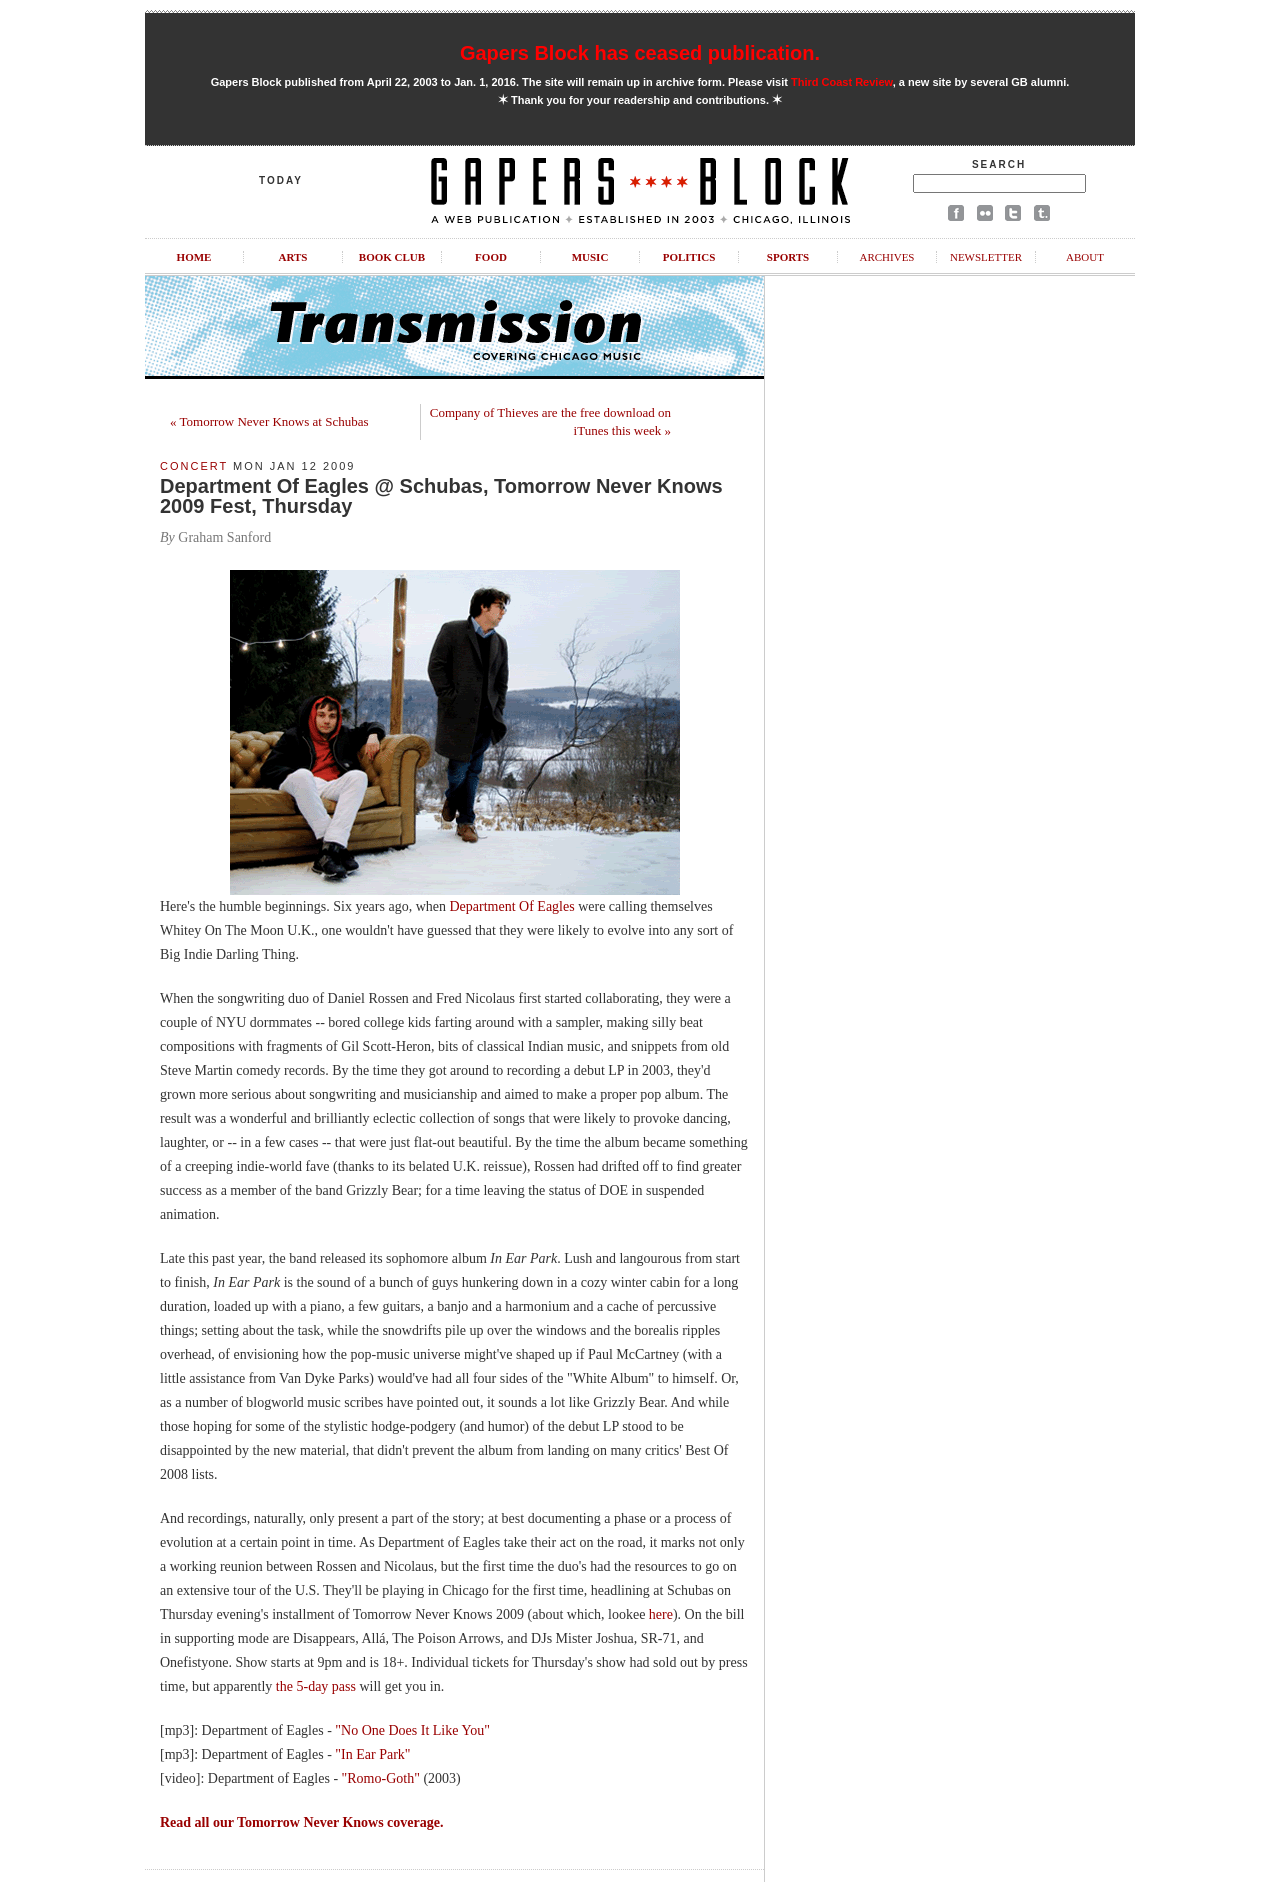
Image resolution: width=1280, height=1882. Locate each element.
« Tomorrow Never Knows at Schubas (269, 421)
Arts (293, 257)
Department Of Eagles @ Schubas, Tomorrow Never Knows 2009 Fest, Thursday (441, 496)
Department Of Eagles (511, 906)
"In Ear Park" (372, 1754)
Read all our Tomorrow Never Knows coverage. (301, 1822)
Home (194, 257)
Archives (886, 257)
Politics (689, 257)
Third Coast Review (842, 82)
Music (590, 257)
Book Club (392, 257)
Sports (788, 257)
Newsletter (986, 257)
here (661, 1614)
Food (491, 257)
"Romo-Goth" (381, 1778)
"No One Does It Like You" (412, 1730)
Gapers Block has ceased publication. (640, 53)
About (1085, 257)
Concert (194, 466)
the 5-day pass (316, 1686)
